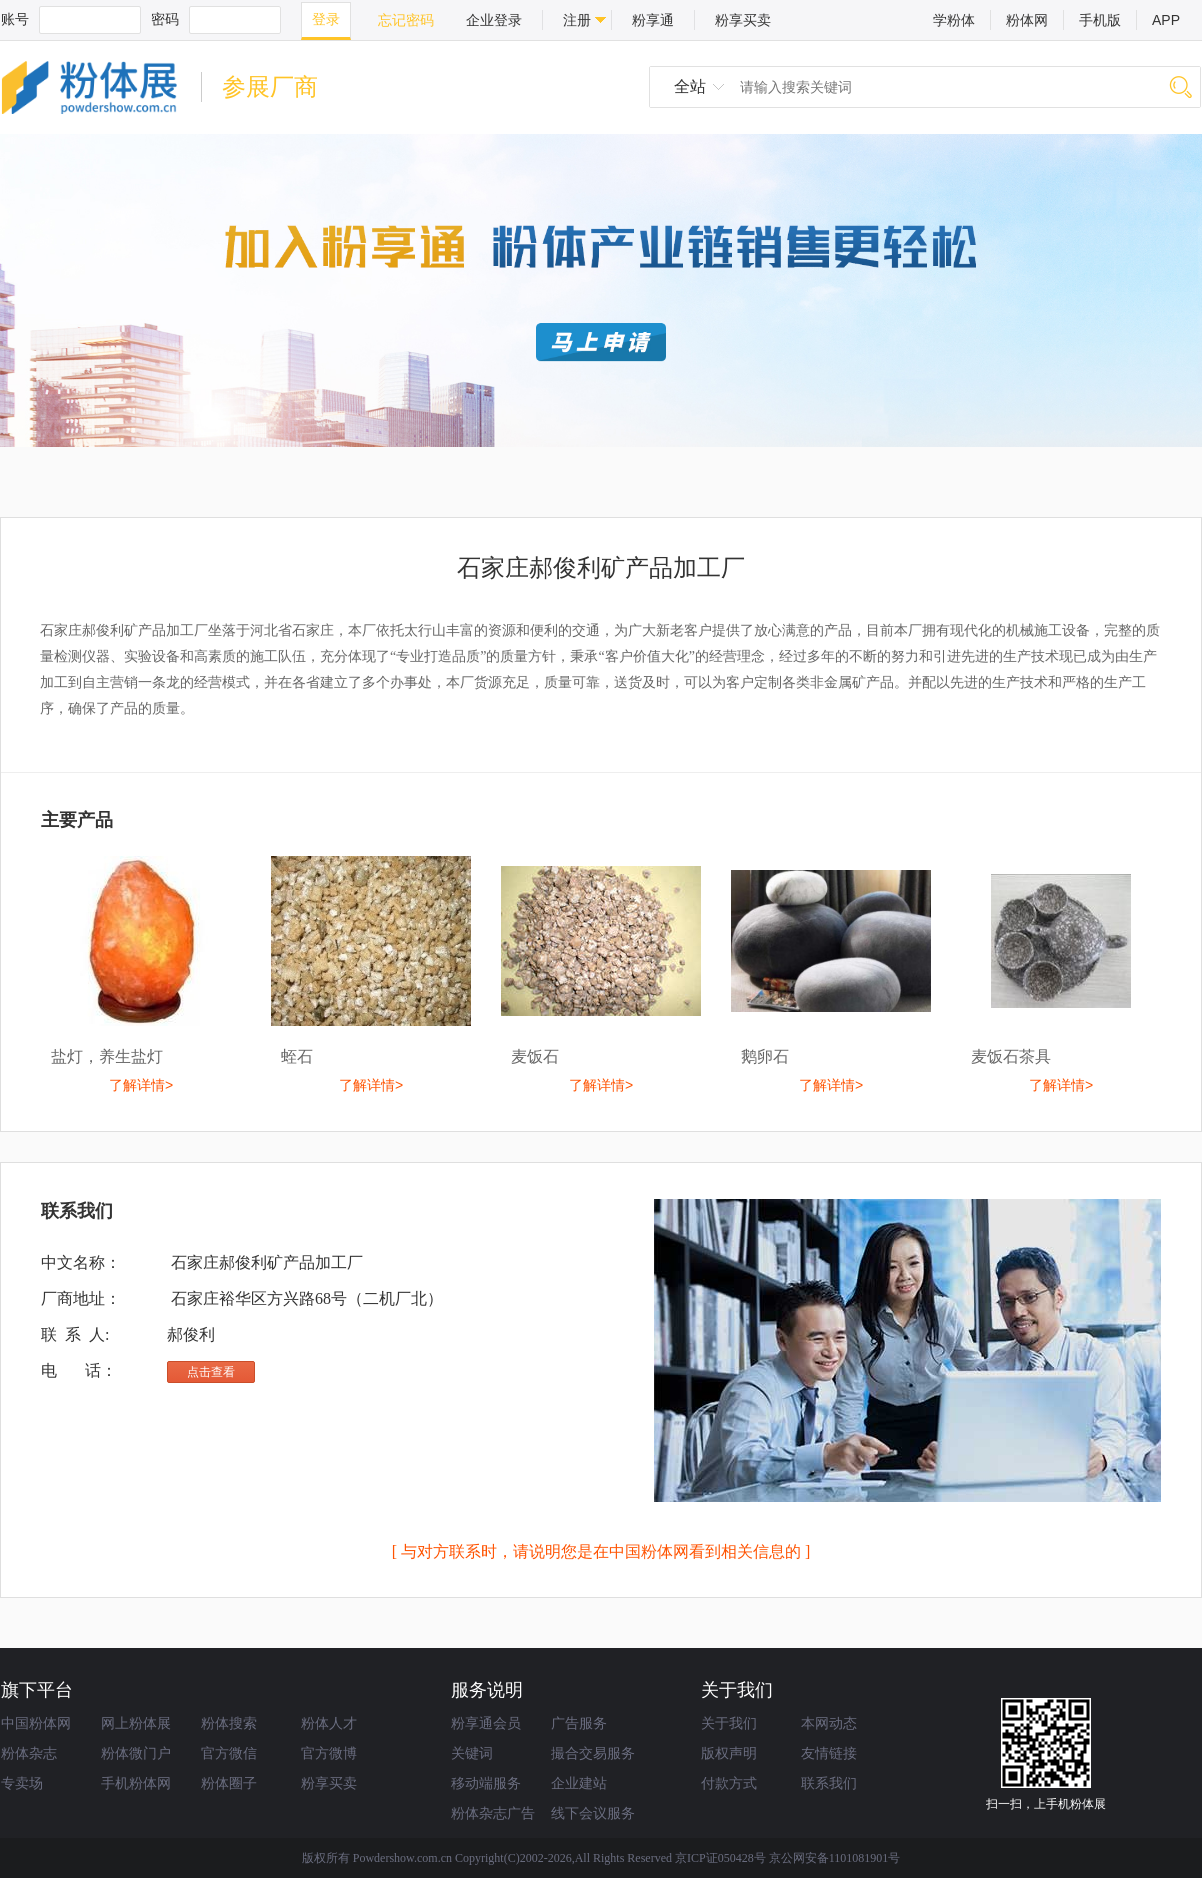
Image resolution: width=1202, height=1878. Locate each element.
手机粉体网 (136, 1783)
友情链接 (829, 1753)
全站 (690, 86)
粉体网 (1027, 20)
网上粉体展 (136, 1723)
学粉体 (954, 20)
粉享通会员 (486, 1723)
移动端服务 (486, 1783)
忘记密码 (406, 20)
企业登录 (494, 20)
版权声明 (729, 1753)
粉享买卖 (743, 20)
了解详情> (141, 1085)
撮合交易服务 (593, 1753)
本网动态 (829, 1723)
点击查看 (211, 1372)
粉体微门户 (136, 1753)
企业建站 (579, 1783)
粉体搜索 (229, 1723)
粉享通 (653, 20)
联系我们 (829, 1783)
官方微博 (329, 1753)
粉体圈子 (229, 1783)
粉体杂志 (29, 1753)
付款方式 (729, 1783)
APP (1166, 20)
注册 (577, 20)
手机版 (1100, 20)
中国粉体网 (36, 1723)
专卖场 (22, 1783)
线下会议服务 (593, 1813)
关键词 (472, 1753)
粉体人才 (329, 1723)
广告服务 (579, 1723)
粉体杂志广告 (493, 1813)
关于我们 (729, 1723)
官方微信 (229, 1753)
